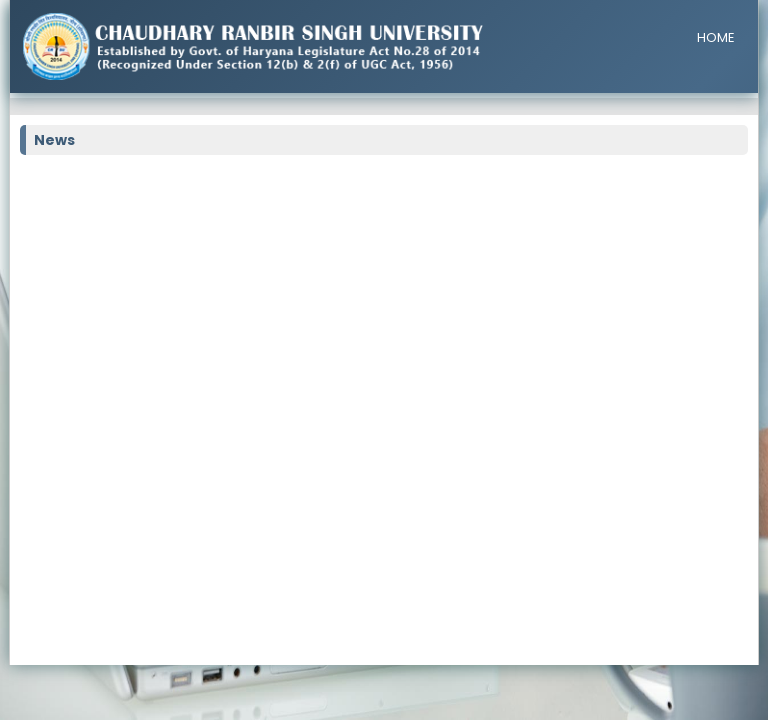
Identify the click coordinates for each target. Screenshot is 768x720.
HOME (716, 37)
